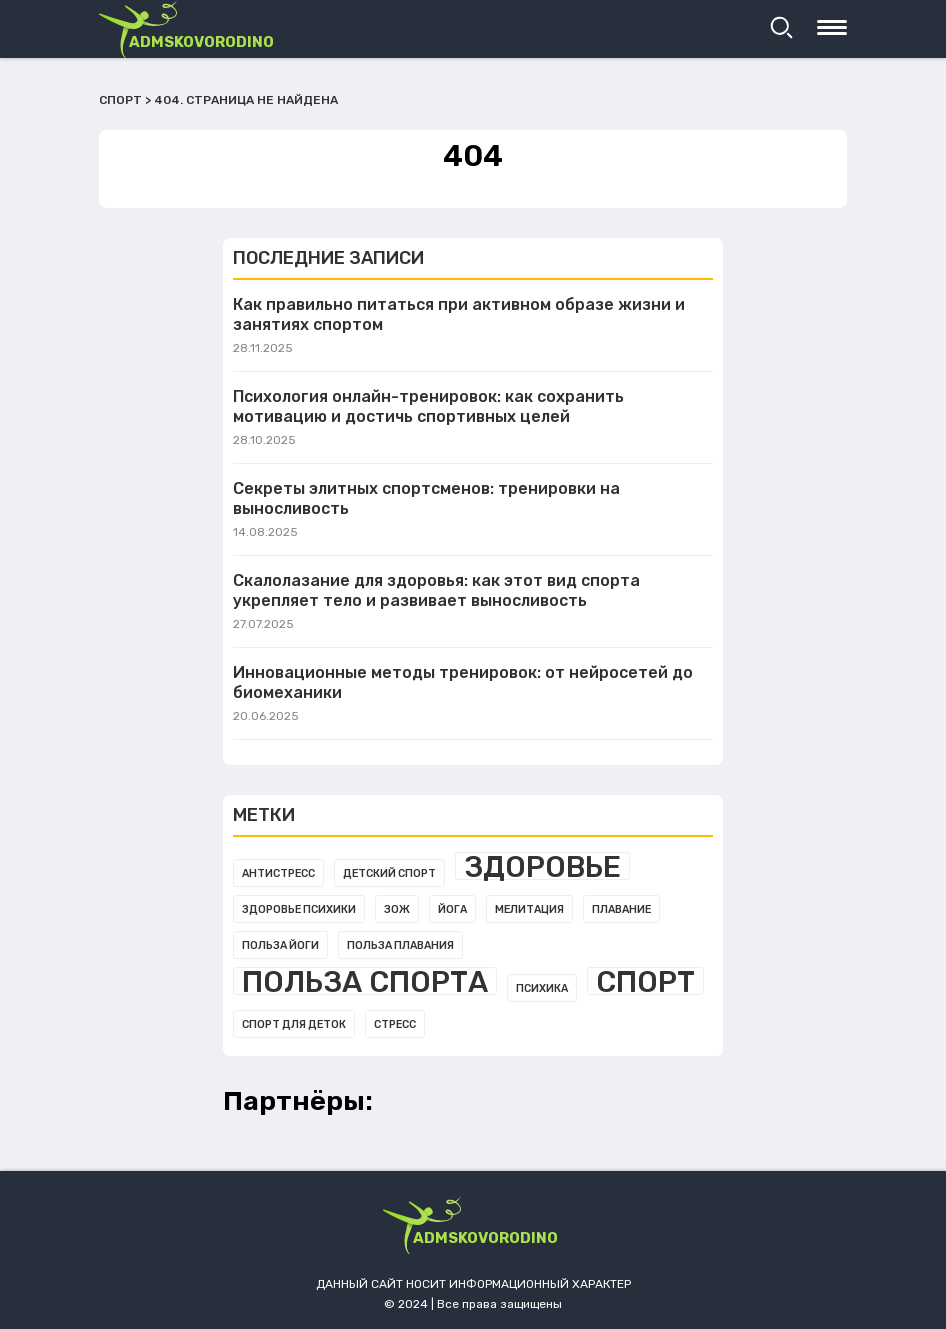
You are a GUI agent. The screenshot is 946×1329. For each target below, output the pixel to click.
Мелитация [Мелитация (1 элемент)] (529, 909)
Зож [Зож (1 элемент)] (397, 909)
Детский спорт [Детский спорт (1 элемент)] (389, 873)
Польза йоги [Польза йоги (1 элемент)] (280, 945)
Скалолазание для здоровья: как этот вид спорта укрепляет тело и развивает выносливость (436, 590)
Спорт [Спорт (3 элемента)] (645, 981)
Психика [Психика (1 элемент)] (542, 988)
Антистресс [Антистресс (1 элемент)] (278, 873)
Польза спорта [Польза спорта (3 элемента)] (365, 981)
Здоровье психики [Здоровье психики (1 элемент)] (299, 909)
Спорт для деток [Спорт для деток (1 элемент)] (294, 1024)
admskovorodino (201, 42)
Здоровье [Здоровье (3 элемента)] (542, 866)
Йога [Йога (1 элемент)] (452, 909)
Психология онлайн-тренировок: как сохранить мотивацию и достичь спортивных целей (428, 406)
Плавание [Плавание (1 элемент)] (621, 909)
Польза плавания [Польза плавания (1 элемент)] (400, 945)
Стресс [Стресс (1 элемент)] (395, 1024)
